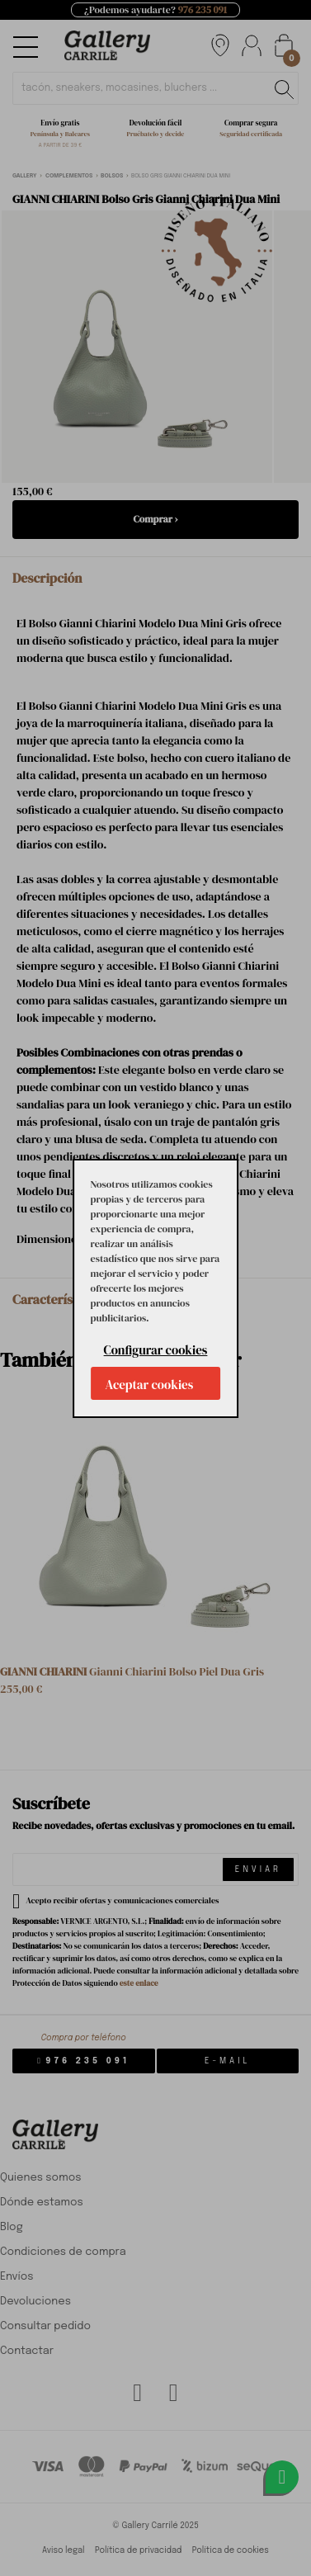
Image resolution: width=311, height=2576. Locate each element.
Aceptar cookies (150, 1384)
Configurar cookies (156, 1350)
